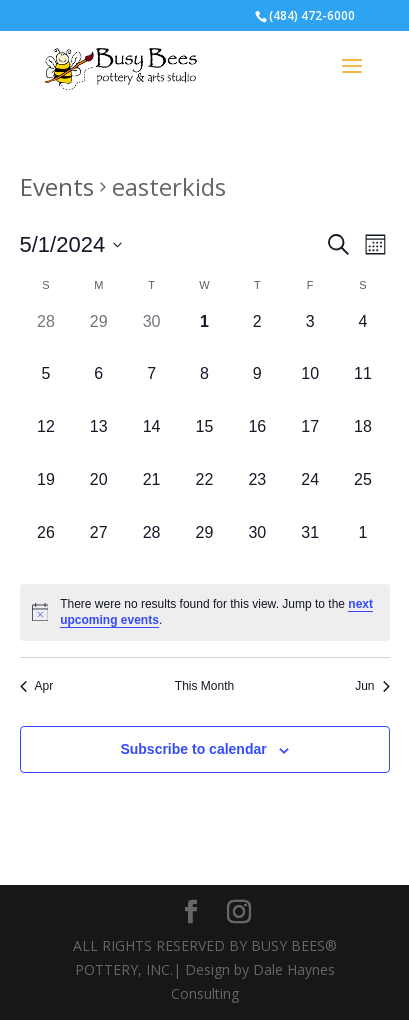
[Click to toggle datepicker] (71, 244)
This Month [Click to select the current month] (204, 686)
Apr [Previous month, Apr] (37, 686)
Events (57, 186)
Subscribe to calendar (193, 749)
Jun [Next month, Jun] (372, 686)
